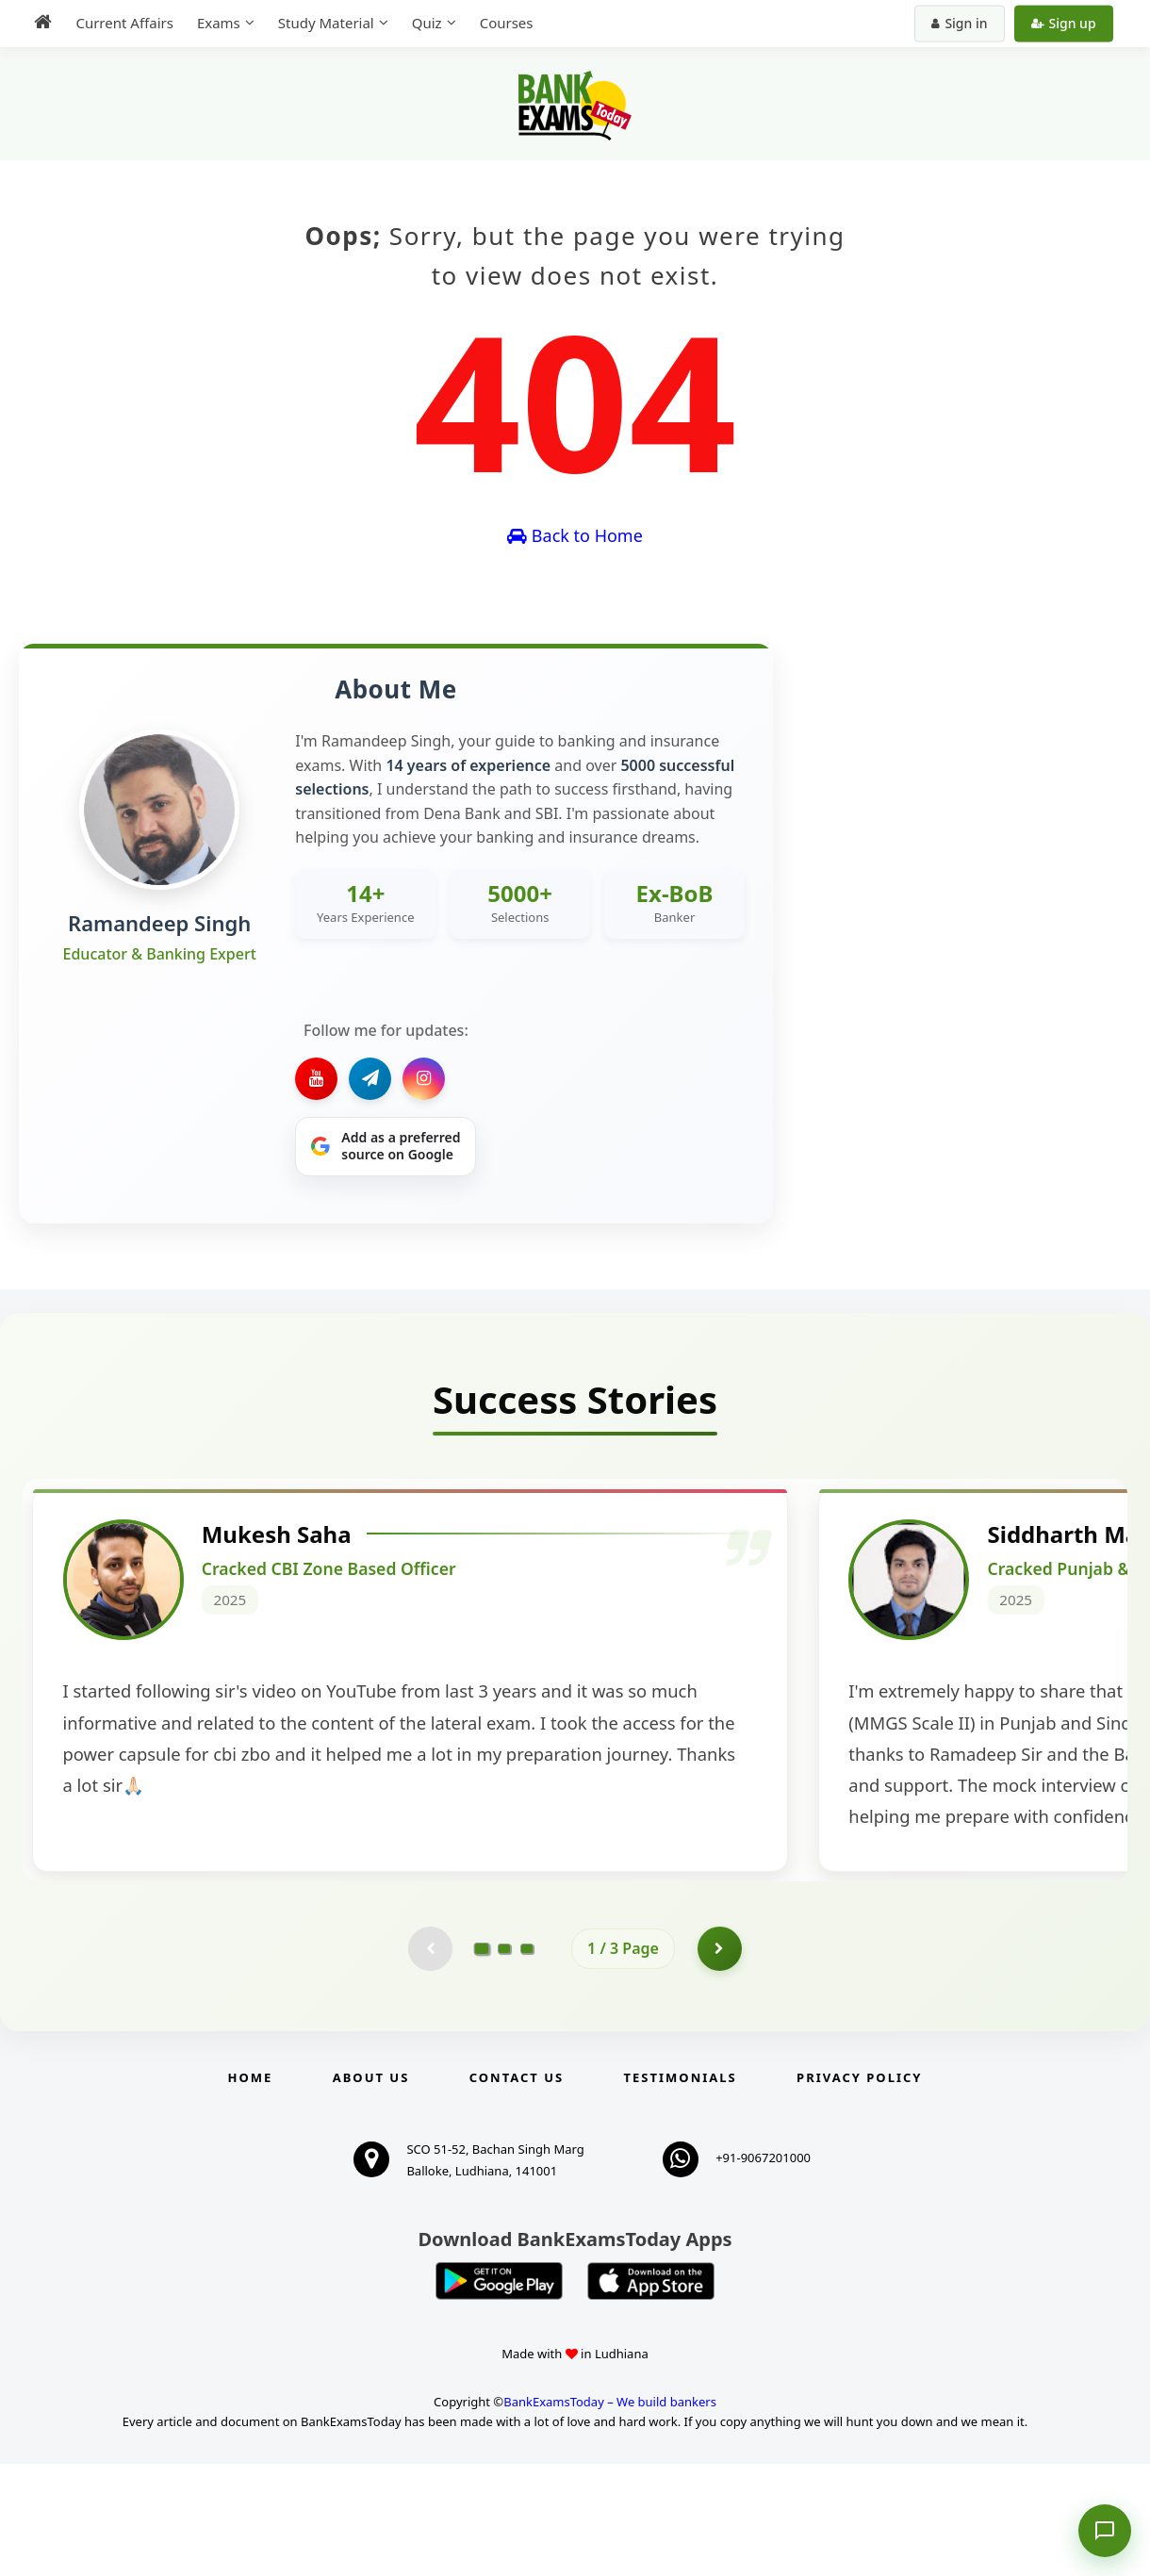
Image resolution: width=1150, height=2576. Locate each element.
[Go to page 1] (482, 2059)
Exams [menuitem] (214, 22)
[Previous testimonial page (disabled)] (428, 2059)
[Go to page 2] (504, 2059)
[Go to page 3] (527, 2059)
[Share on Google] (385, 1147)
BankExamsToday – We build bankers (609, 2514)
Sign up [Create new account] (1067, 23)
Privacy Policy (859, 2189)
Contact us (516, 2189)
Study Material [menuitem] (321, 22)
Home (250, 2189)
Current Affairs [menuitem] (120, 22)
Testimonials (680, 2189)
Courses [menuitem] (502, 22)
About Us (371, 2189)
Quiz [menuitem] (422, 22)
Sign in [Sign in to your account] (964, 23)
